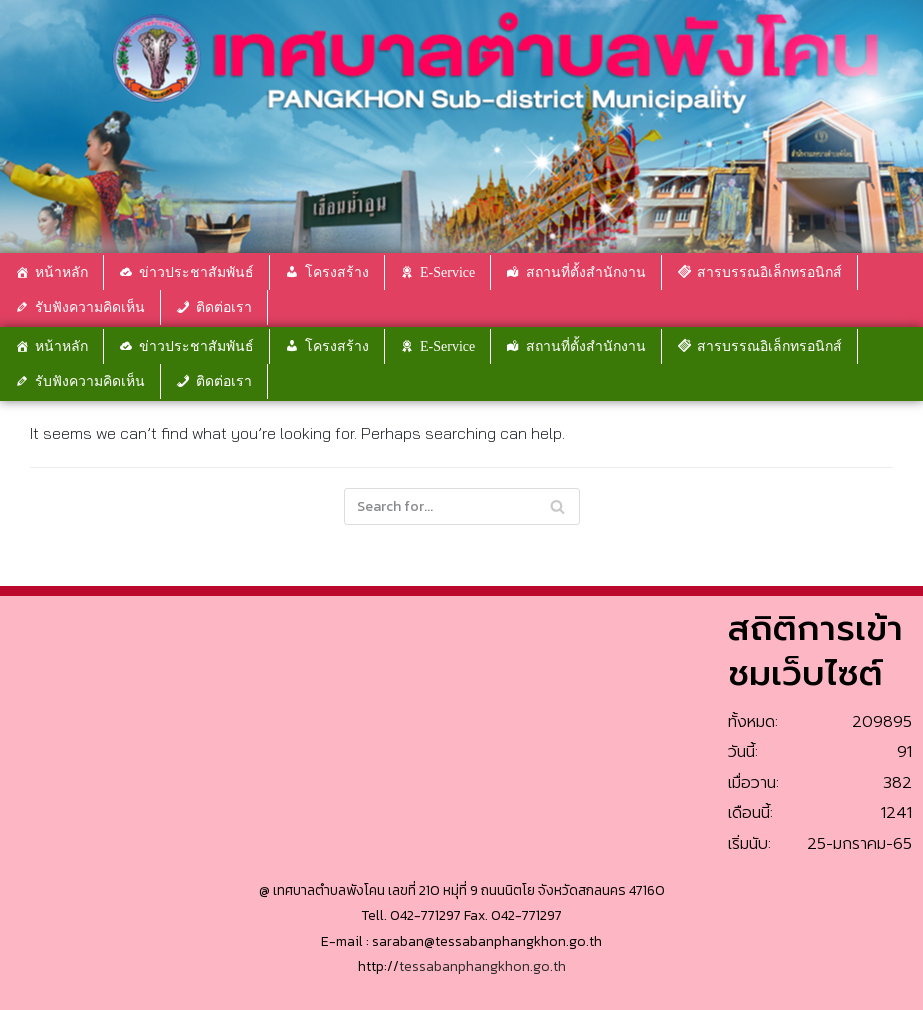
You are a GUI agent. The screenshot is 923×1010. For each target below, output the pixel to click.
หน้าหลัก (61, 272)
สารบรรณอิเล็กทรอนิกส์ (769, 272)
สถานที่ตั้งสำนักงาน (586, 272)
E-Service (447, 272)
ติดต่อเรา (224, 307)
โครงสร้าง (337, 272)
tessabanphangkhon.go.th (482, 966)
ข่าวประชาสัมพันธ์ (196, 272)
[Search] (557, 506)
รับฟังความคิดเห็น (90, 307)
